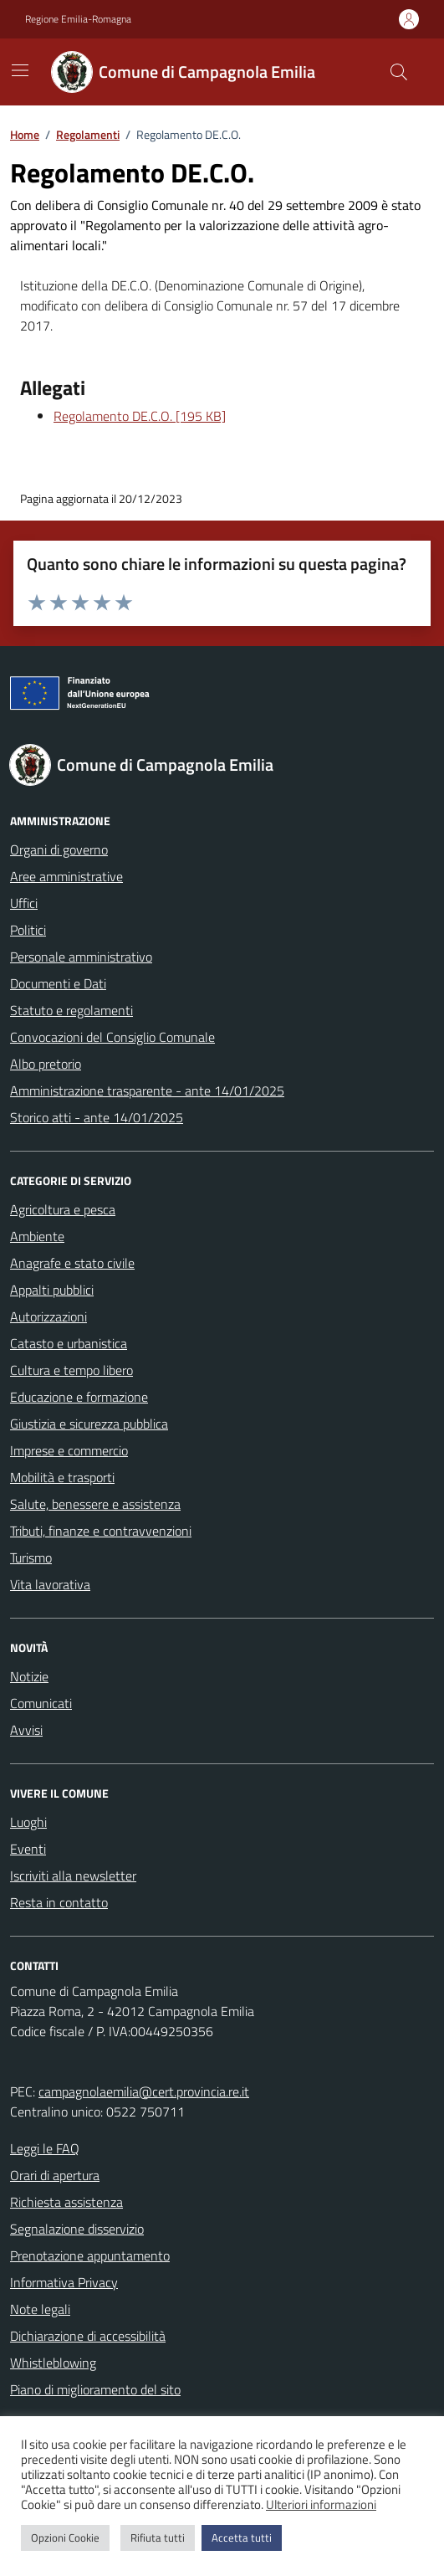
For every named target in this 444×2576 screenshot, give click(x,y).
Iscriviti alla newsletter (73, 1875)
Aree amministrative (66, 876)
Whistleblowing (53, 2363)
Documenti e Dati (58, 983)
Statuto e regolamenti (71, 1010)
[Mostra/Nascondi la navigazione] (20, 70)
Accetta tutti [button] (242, 2537)
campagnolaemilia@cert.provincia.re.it (143, 2091)
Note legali (40, 2309)
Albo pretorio (45, 1064)
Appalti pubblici (52, 1290)
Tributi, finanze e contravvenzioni (100, 1531)
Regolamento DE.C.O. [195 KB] (140, 416)
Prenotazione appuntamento (90, 2255)
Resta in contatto (59, 1902)
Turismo (31, 1557)
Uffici (24, 903)
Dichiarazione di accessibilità (88, 2336)
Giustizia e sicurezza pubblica (89, 1424)
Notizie (29, 1676)
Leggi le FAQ (44, 2148)
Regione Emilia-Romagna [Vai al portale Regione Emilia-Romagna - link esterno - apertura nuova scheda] (78, 19)
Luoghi (28, 1822)
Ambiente (37, 1236)
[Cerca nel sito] (399, 72)
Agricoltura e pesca (62, 1209)
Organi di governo (59, 849)
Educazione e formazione (79, 1397)
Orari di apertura (55, 2175)
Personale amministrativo (81, 957)
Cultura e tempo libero (71, 1370)
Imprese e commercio (69, 1450)
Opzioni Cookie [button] (65, 2537)
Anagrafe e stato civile (72, 1263)
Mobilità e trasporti (62, 1477)
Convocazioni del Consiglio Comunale (112, 1037)
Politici (28, 930)
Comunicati (41, 1703)
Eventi (28, 1849)
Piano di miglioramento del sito (95, 2389)
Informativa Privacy (64, 2282)
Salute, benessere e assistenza (95, 1504)
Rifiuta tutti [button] (157, 2537)
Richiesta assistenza (66, 2202)
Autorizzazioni (48, 1316)
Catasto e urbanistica (68, 1343)
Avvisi (26, 1730)
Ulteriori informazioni (321, 2504)
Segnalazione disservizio (77, 2229)
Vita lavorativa (50, 1584)
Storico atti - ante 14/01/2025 (96, 1117)
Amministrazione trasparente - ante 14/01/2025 (147, 1090)
